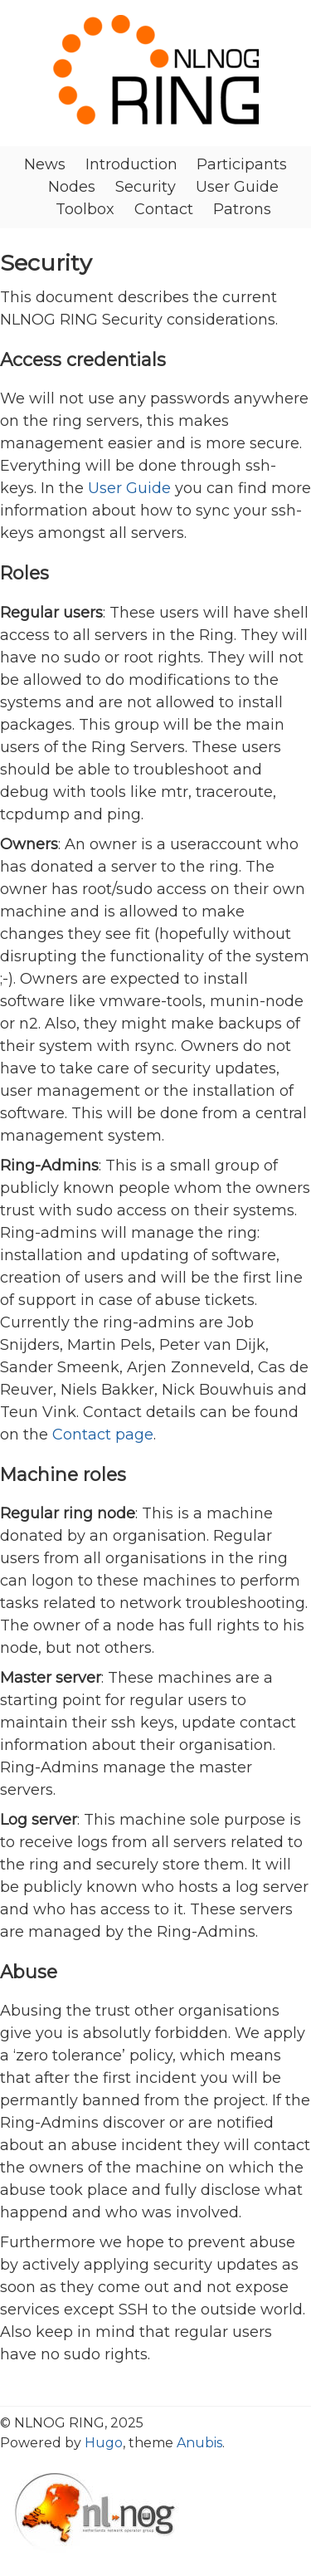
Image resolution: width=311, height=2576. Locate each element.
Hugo (104, 2443)
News (45, 164)
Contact (163, 209)
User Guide (237, 187)
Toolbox (85, 209)
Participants (242, 164)
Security (145, 187)
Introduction (131, 164)
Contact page (102, 1434)
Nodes (71, 187)
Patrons (242, 209)
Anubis (199, 2443)
